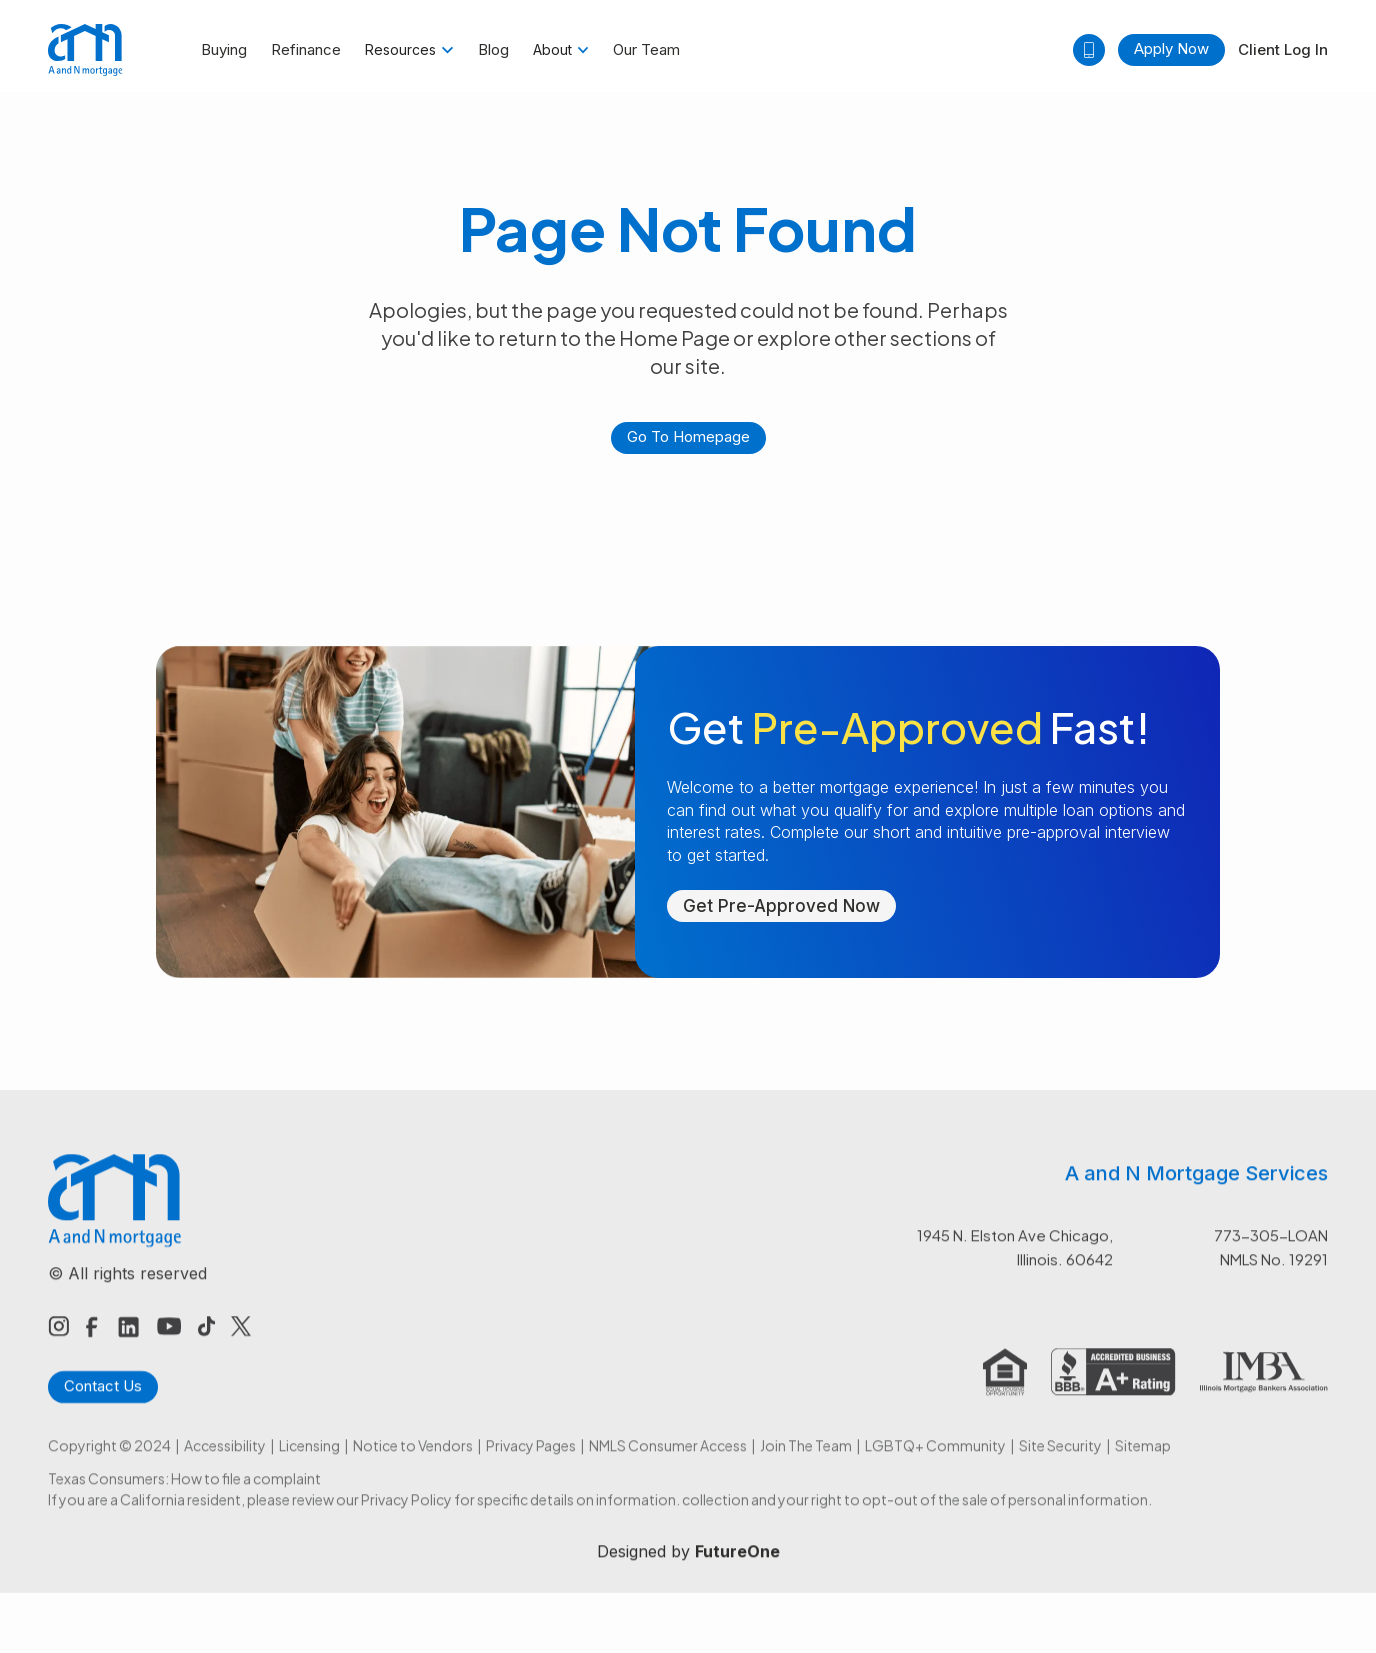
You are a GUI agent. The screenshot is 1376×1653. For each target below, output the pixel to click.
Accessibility (225, 1467)
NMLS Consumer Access (668, 1467)
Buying (224, 49)
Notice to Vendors (413, 1467)
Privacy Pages (531, 1467)
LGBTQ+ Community (935, 1467)
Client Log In (1283, 49)
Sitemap (1143, 1467)
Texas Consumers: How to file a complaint (184, 1500)
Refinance (306, 49)
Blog (493, 49)
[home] (85, 50)
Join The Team (806, 1467)
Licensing (309, 1467)
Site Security (1060, 1467)
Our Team (646, 49)
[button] (409, 50)
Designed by (688, 1573)
